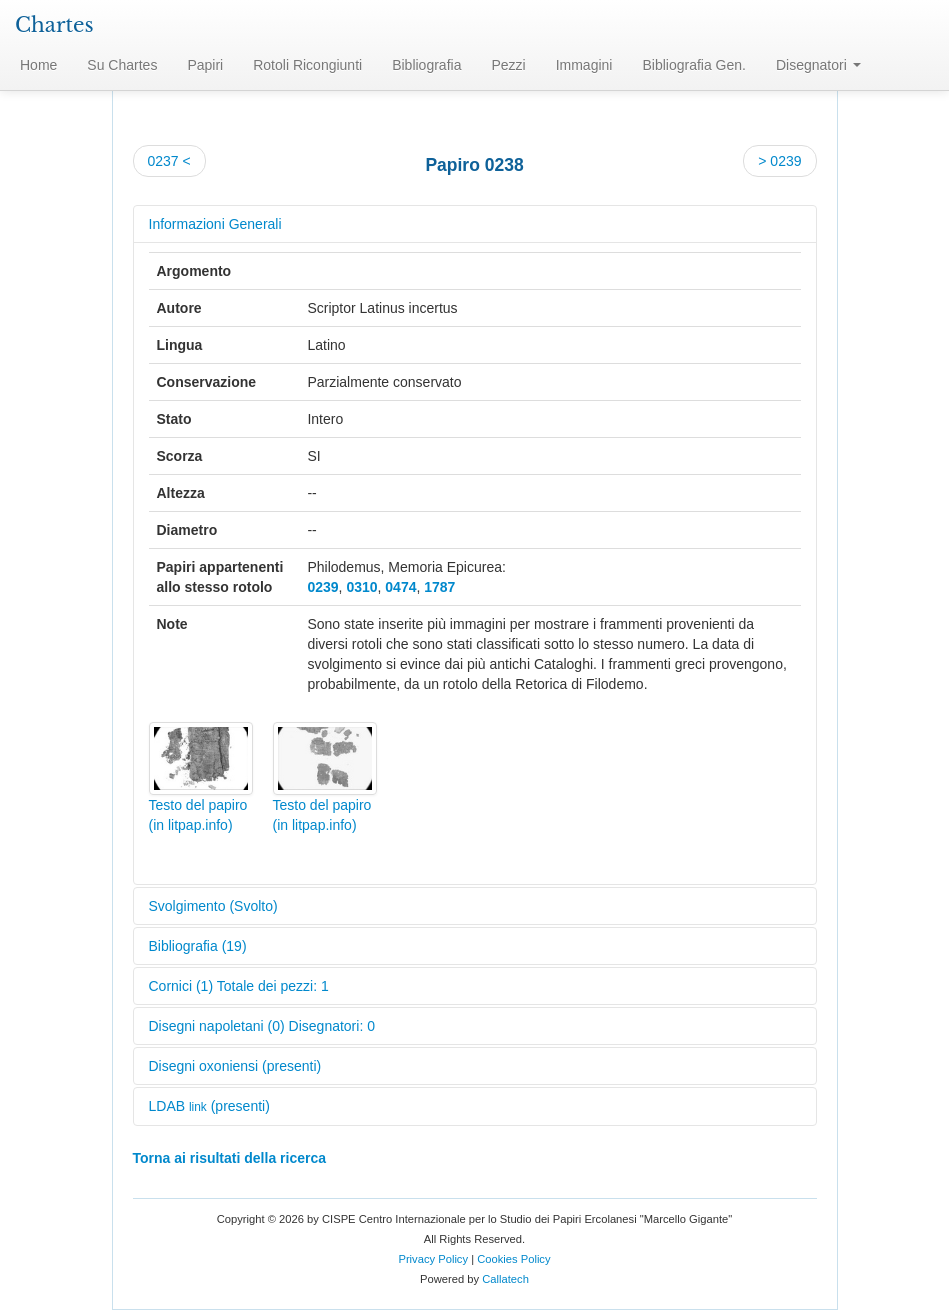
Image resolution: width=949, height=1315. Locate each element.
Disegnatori (818, 65)
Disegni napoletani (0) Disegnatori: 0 (262, 1026)
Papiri (205, 65)
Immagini (584, 65)
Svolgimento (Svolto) (213, 906)
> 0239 (779, 161)
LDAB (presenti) (209, 1106)
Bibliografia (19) (198, 946)
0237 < (169, 161)
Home (38, 65)
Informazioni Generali (215, 224)
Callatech (505, 1279)
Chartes (54, 25)
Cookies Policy (513, 1259)
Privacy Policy (433, 1259)
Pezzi (508, 65)
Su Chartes (122, 65)
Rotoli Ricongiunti (307, 65)
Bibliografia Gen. (694, 65)
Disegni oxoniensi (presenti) (235, 1066)
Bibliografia (426, 65)
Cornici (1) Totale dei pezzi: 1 (239, 986)
